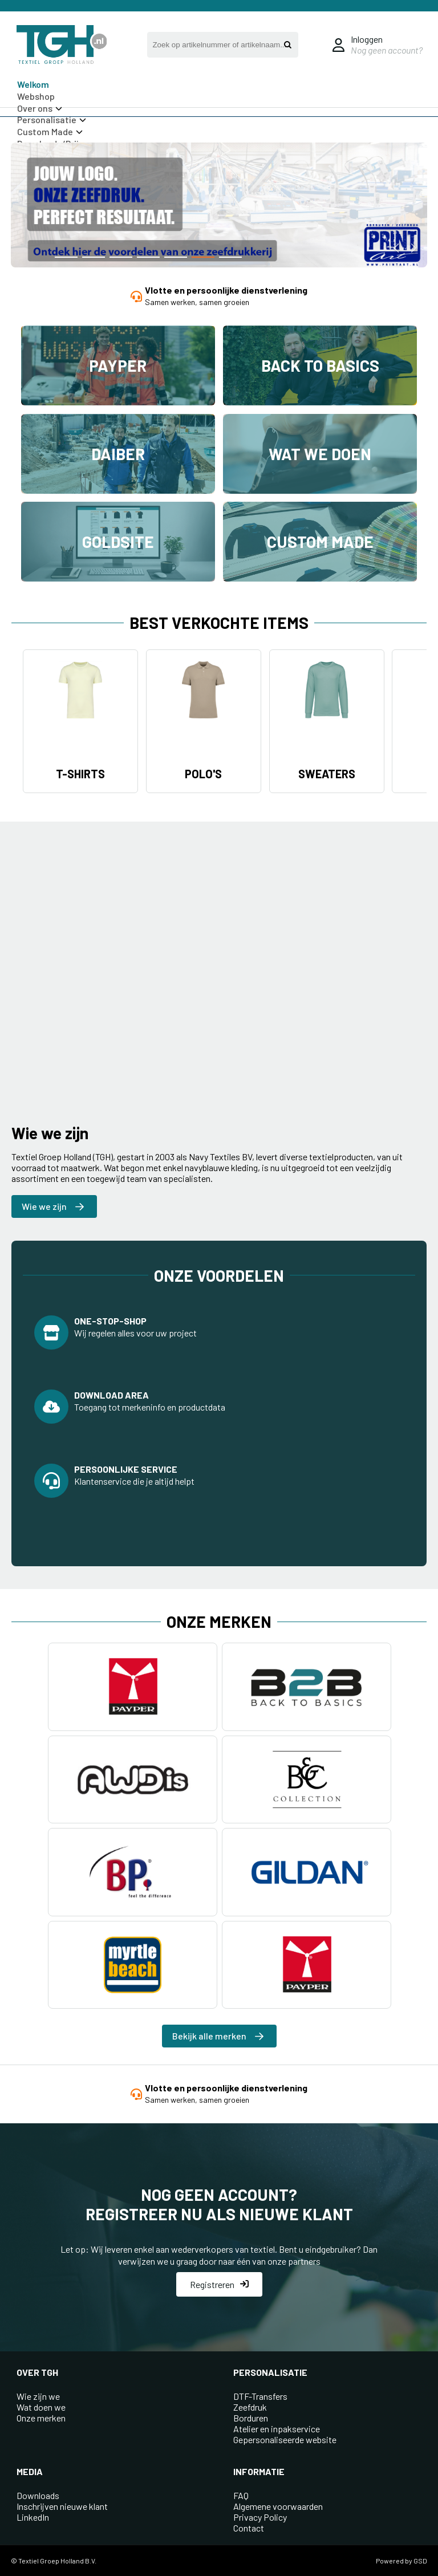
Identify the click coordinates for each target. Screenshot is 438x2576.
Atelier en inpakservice (276, 2428)
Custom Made (50, 131)
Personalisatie (51, 119)
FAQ (241, 2495)
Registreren (219, 2284)
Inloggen (367, 39)
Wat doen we (41, 2407)
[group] (219, 206)
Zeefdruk (250, 2407)
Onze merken (41, 2417)
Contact (248, 2527)
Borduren (250, 2417)
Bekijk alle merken (217, 2035)
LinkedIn (33, 2517)
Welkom (33, 84)
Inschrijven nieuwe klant (62, 2506)
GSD (420, 2561)
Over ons (39, 108)
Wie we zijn (53, 1206)
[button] (66, 257)
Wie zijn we (38, 2396)
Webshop (36, 96)
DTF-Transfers (260, 2396)
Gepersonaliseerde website (284, 2439)
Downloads (38, 2495)
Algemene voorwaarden (278, 2506)
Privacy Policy (260, 2517)
